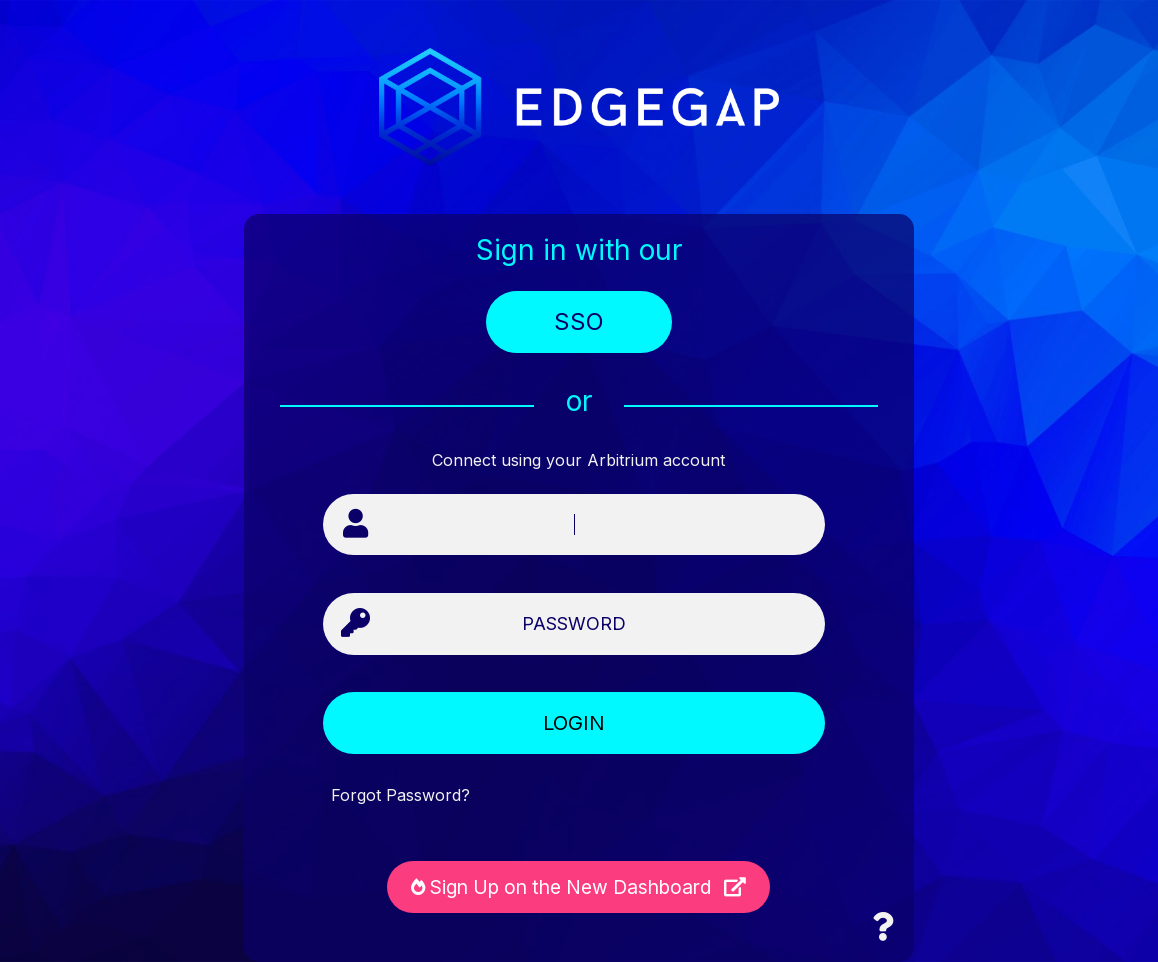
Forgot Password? (400, 795)
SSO (579, 322)
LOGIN (574, 723)
